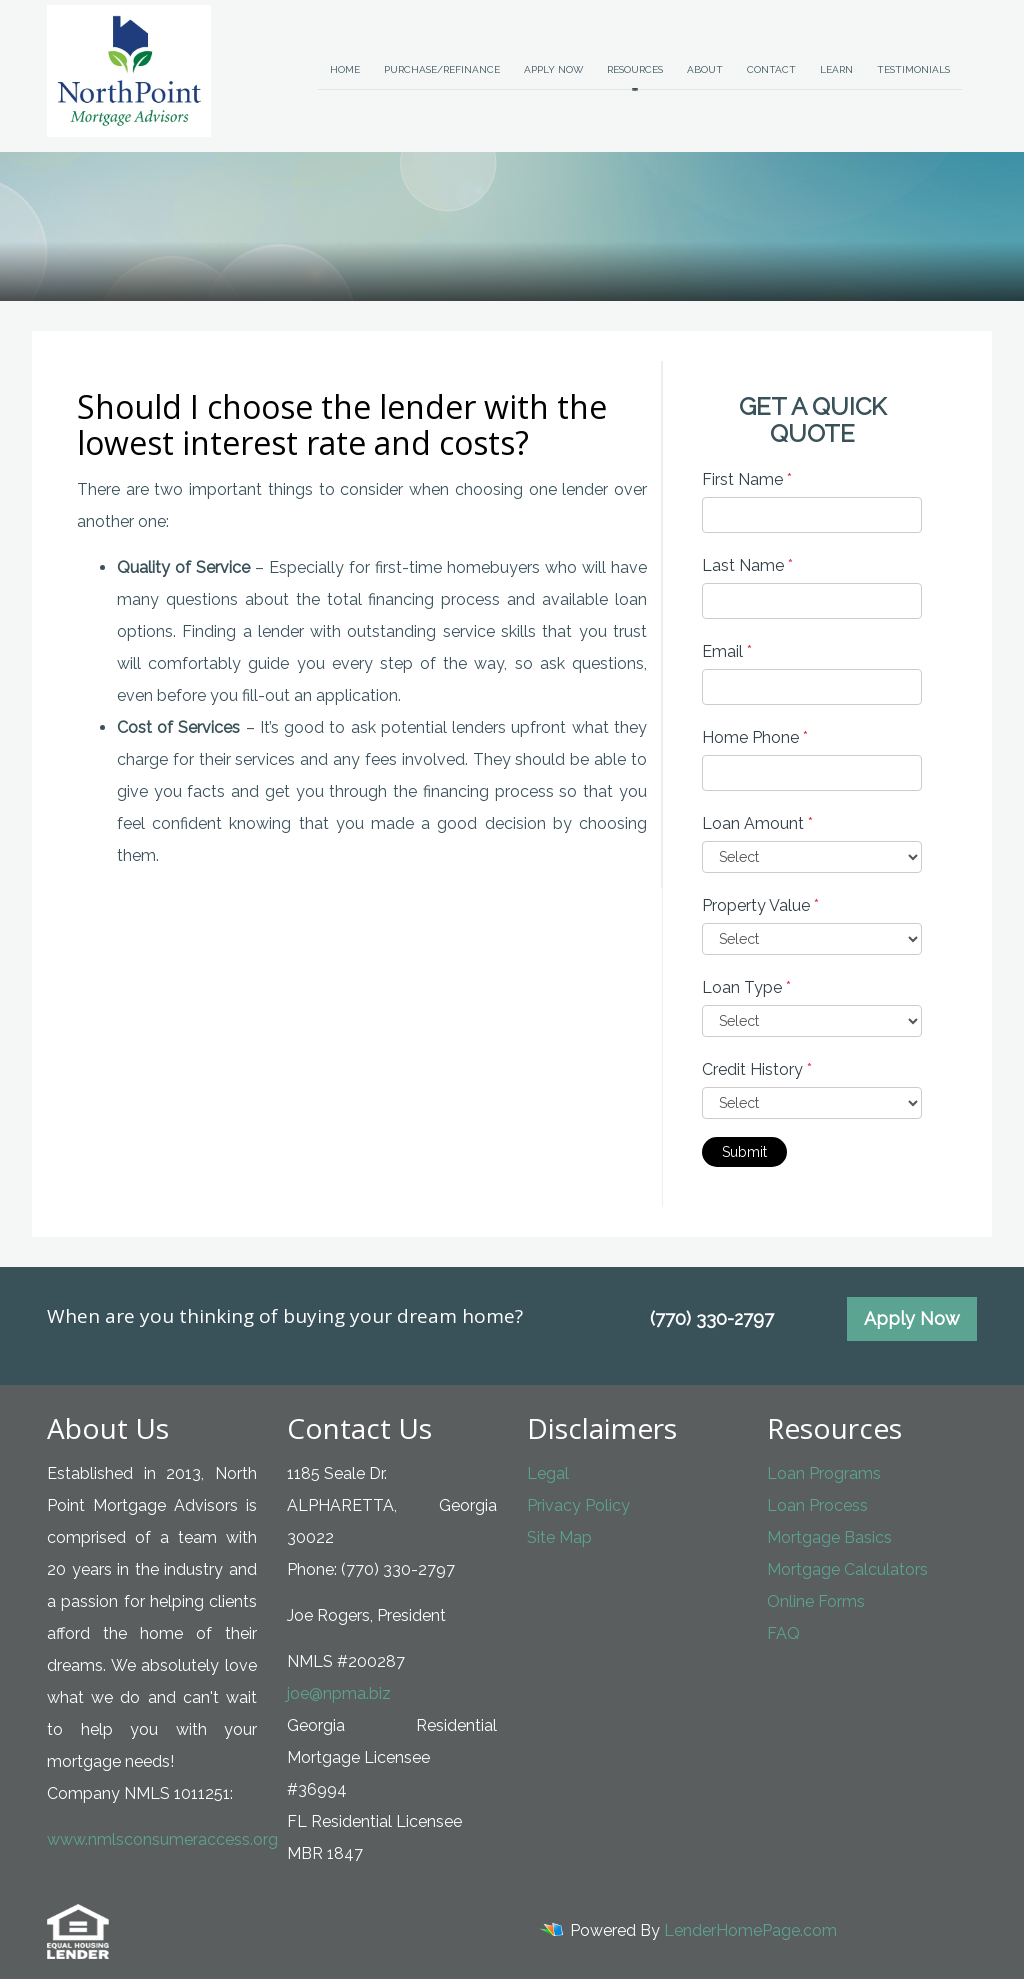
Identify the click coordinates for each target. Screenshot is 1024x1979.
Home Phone (755, 737)
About (705, 69)
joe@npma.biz (339, 1693)
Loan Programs (824, 1473)
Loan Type (746, 987)
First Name (747, 479)
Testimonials (913, 69)
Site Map (559, 1537)
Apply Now (553, 69)
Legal (548, 1473)
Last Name (747, 565)
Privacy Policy (578, 1505)
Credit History (757, 1069)
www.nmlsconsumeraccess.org (162, 1839)
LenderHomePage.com (750, 1930)
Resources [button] (635, 69)
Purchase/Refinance (442, 69)
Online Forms (816, 1601)
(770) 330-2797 (712, 1318)
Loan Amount (757, 823)
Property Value (760, 905)
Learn (836, 69)
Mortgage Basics (829, 1537)
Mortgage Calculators (847, 1569)
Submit (744, 1152)
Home (345, 69)
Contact (771, 69)
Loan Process (817, 1505)
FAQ (783, 1633)
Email (727, 651)
